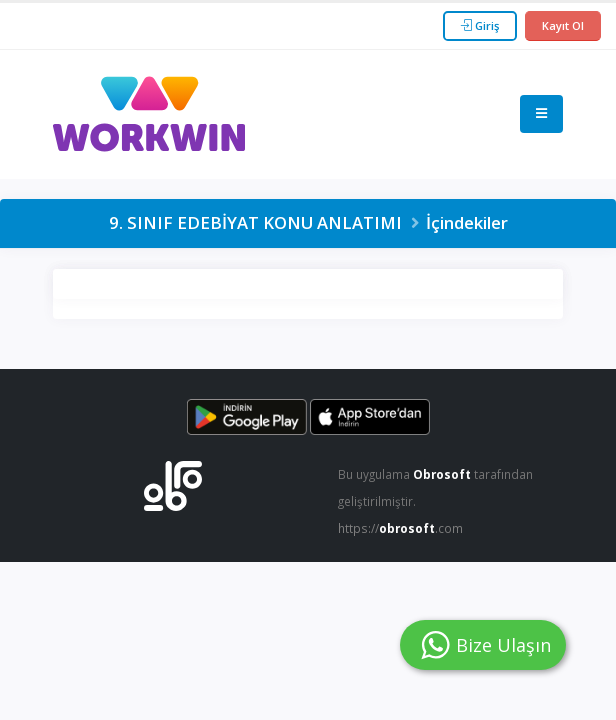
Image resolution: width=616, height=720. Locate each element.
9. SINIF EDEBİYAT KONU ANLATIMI (255, 222)
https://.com (403, 525)
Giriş (480, 25)
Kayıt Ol (563, 25)
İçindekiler (467, 222)
